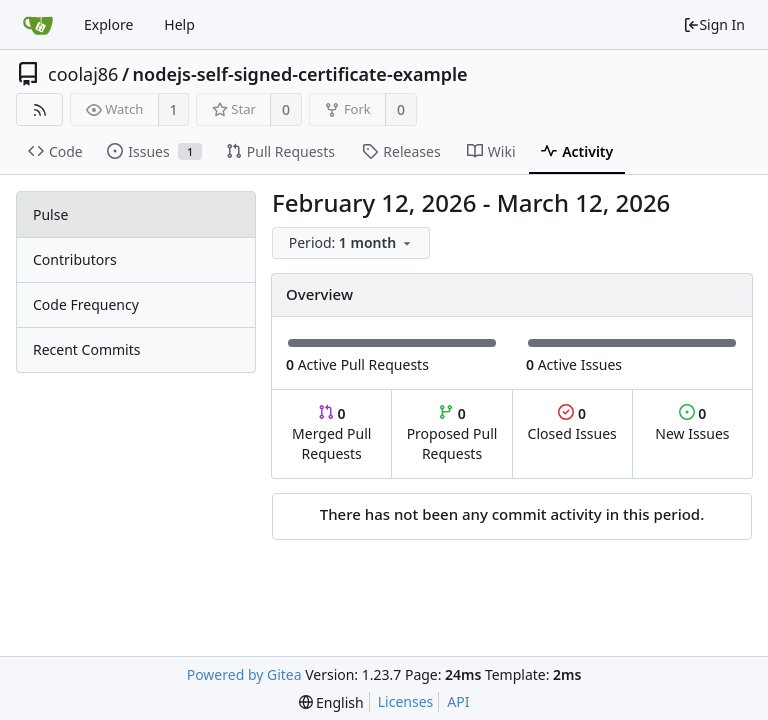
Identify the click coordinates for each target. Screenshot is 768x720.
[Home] (38, 25)
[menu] (353, 243)
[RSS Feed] (39, 109)
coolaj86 (83, 74)
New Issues (692, 423)
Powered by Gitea (244, 674)
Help (179, 24)
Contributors (75, 259)
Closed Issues (572, 423)
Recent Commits (86, 349)
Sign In (714, 24)
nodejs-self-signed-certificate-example (300, 74)
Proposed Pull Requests (452, 433)
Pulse (50, 214)
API (458, 701)
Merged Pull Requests (331, 433)
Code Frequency (86, 304)
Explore (108, 24)
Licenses (406, 701)
